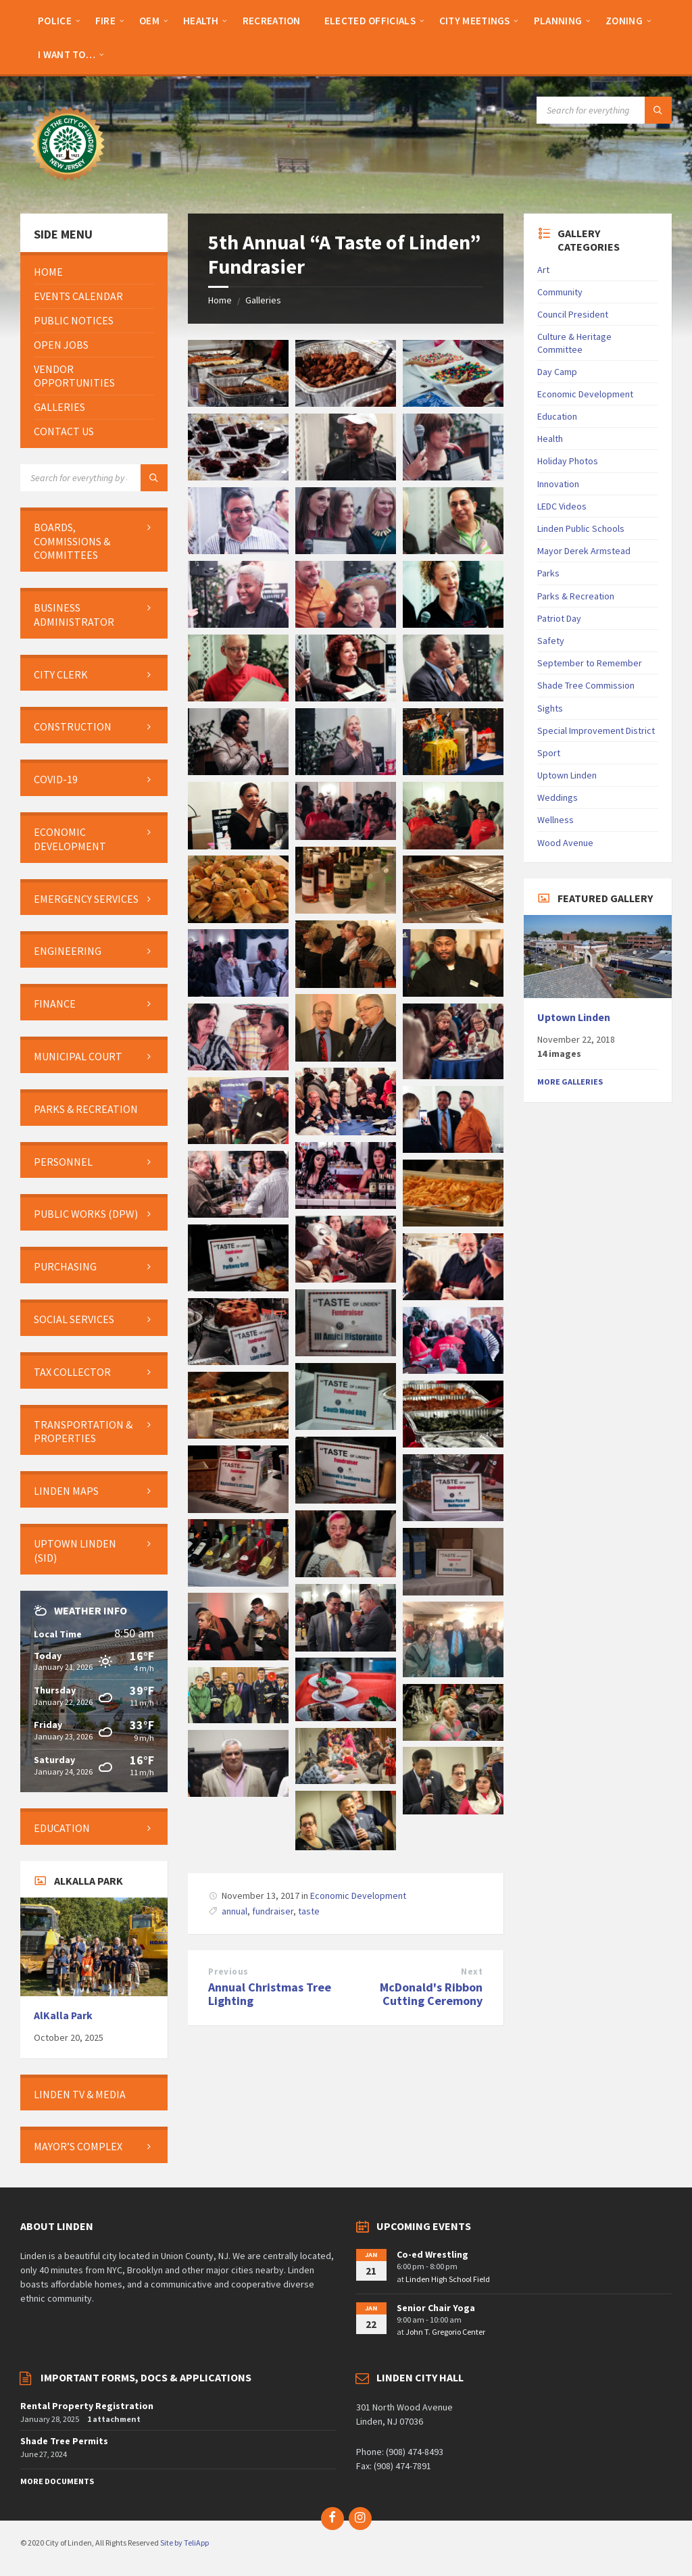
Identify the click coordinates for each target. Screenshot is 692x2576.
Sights (550, 708)
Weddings (557, 797)
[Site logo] (67, 187)
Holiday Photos (567, 461)
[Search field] (604, 110)
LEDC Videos (562, 506)
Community (560, 292)
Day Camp (557, 372)
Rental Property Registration (86, 2406)
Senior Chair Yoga (436, 2308)
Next (472, 1971)
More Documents (57, 2481)
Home (220, 300)
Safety (550, 641)
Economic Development (358, 1895)
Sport (548, 753)
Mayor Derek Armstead (584, 551)
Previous (228, 1971)
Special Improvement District (596, 730)
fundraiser (272, 1911)
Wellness (555, 820)
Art (543, 270)
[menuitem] (54, 20)
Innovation (558, 484)
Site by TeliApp (184, 2542)
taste (309, 1911)
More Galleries (570, 1081)
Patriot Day (559, 618)
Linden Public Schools (580, 528)
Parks (548, 573)
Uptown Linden (567, 775)
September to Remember (589, 663)
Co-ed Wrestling (432, 2254)
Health (550, 438)
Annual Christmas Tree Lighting (269, 1994)
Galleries (263, 300)
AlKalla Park (63, 2015)
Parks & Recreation (575, 596)
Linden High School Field (447, 2279)
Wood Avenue (565, 843)
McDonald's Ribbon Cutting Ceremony (431, 1994)
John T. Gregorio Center (445, 2332)
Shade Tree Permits (64, 2441)
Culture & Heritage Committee (574, 342)
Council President (572, 314)
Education (557, 416)
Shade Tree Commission (586, 685)
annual (234, 1911)
